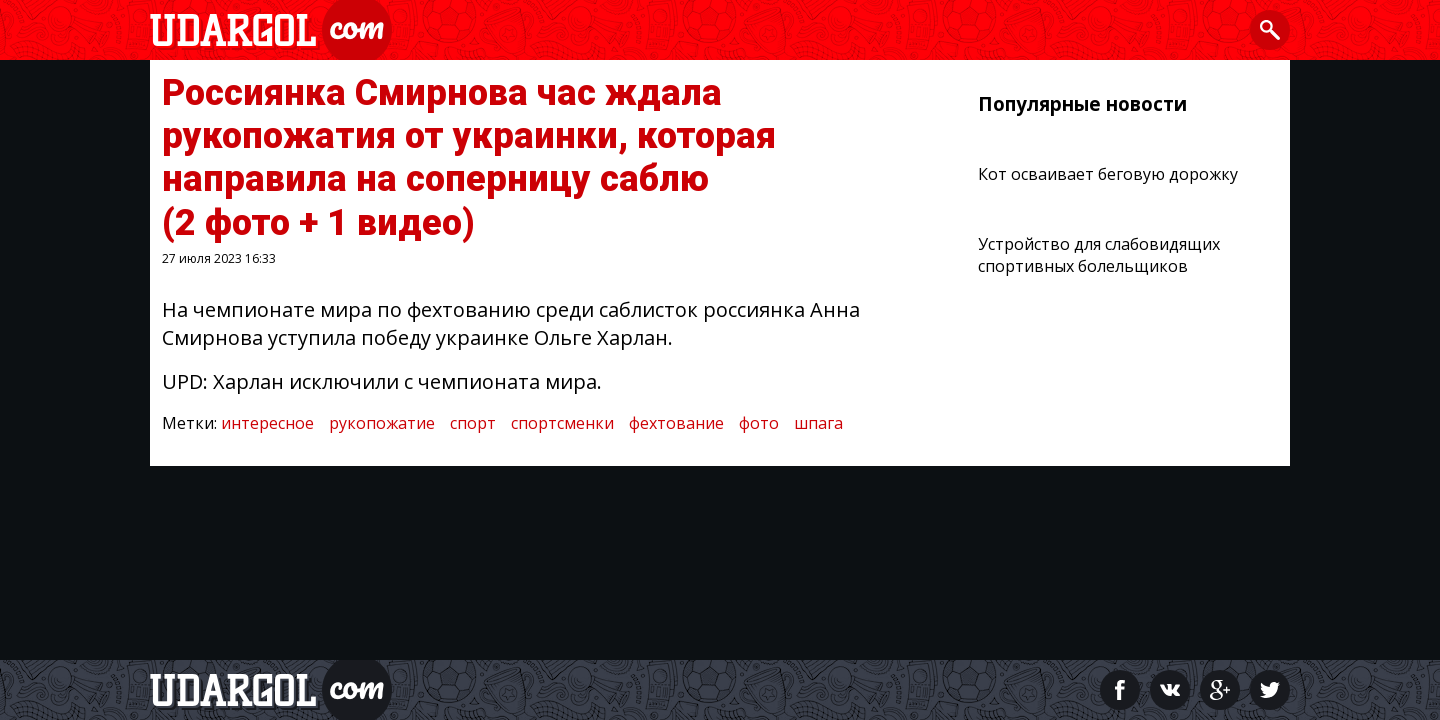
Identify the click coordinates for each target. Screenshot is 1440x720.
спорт (473, 423)
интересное (267, 423)
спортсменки (562, 423)
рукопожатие (382, 423)
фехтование (676, 423)
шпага (818, 423)
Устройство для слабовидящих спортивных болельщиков (1099, 255)
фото (759, 423)
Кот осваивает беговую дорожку (1108, 174)
